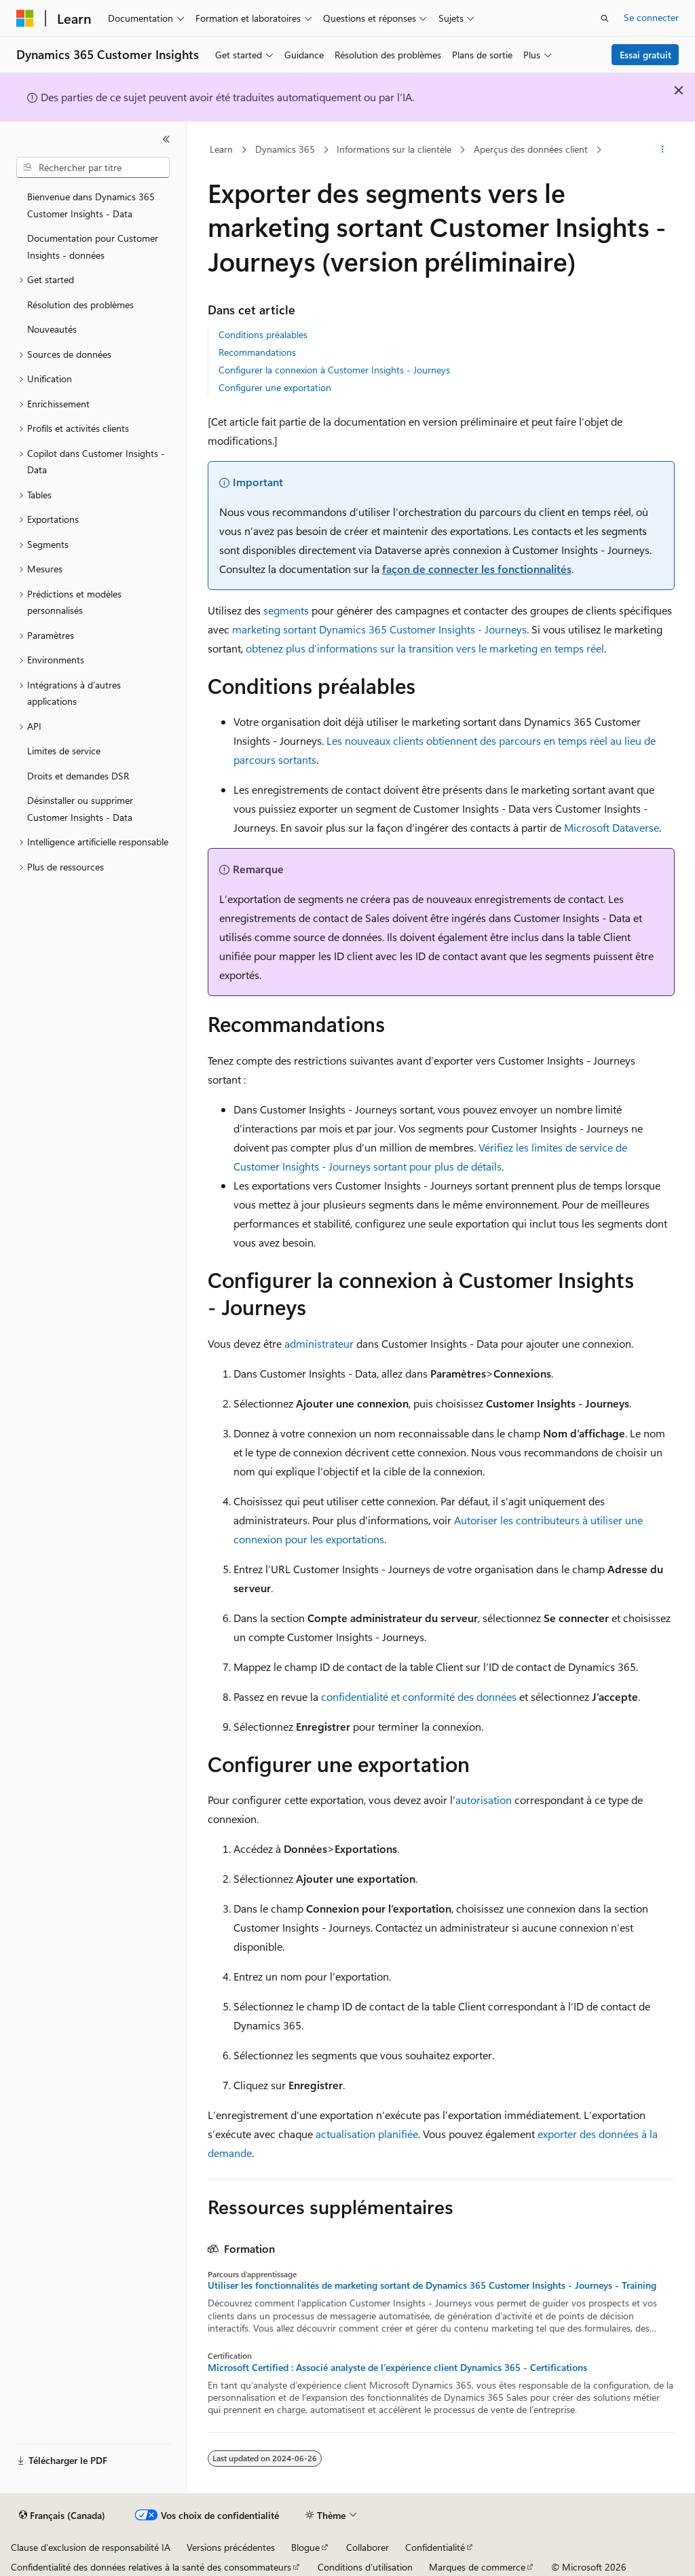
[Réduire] (166, 139)
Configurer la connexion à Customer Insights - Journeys (334, 369)
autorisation (483, 1799)
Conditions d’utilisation (365, 2566)
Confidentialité (435, 2547)
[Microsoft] (25, 18)
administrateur (319, 1343)
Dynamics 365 (285, 149)
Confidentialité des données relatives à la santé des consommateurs (151, 2566)
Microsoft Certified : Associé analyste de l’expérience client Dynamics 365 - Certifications (397, 2367)
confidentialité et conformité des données (418, 1696)
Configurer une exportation (275, 387)
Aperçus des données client (531, 149)
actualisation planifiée (367, 2134)
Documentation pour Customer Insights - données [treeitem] (92, 246)
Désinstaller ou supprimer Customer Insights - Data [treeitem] (80, 809)
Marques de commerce (477, 2566)
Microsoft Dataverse (611, 827)
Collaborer (367, 2547)
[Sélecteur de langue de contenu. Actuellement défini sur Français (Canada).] (62, 2515)
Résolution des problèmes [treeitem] (80, 304)
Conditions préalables (263, 334)
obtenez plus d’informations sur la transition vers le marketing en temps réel (425, 648)
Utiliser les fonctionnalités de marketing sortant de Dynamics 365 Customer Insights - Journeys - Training (432, 2285)
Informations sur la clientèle (394, 149)
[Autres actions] (662, 150)
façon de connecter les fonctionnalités (476, 569)
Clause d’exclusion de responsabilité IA (90, 2547)
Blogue (305, 2547)
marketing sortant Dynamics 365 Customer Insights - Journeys (379, 629)
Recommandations (257, 352)
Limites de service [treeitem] (63, 750)
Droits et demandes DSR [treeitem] (78, 775)
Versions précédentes (231, 2547)
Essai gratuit (645, 54)
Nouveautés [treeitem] (52, 329)
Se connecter (651, 17)
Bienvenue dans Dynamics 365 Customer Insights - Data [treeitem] (91, 205)
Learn (221, 149)
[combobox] (93, 168)
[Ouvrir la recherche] (604, 18)
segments (286, 610)
